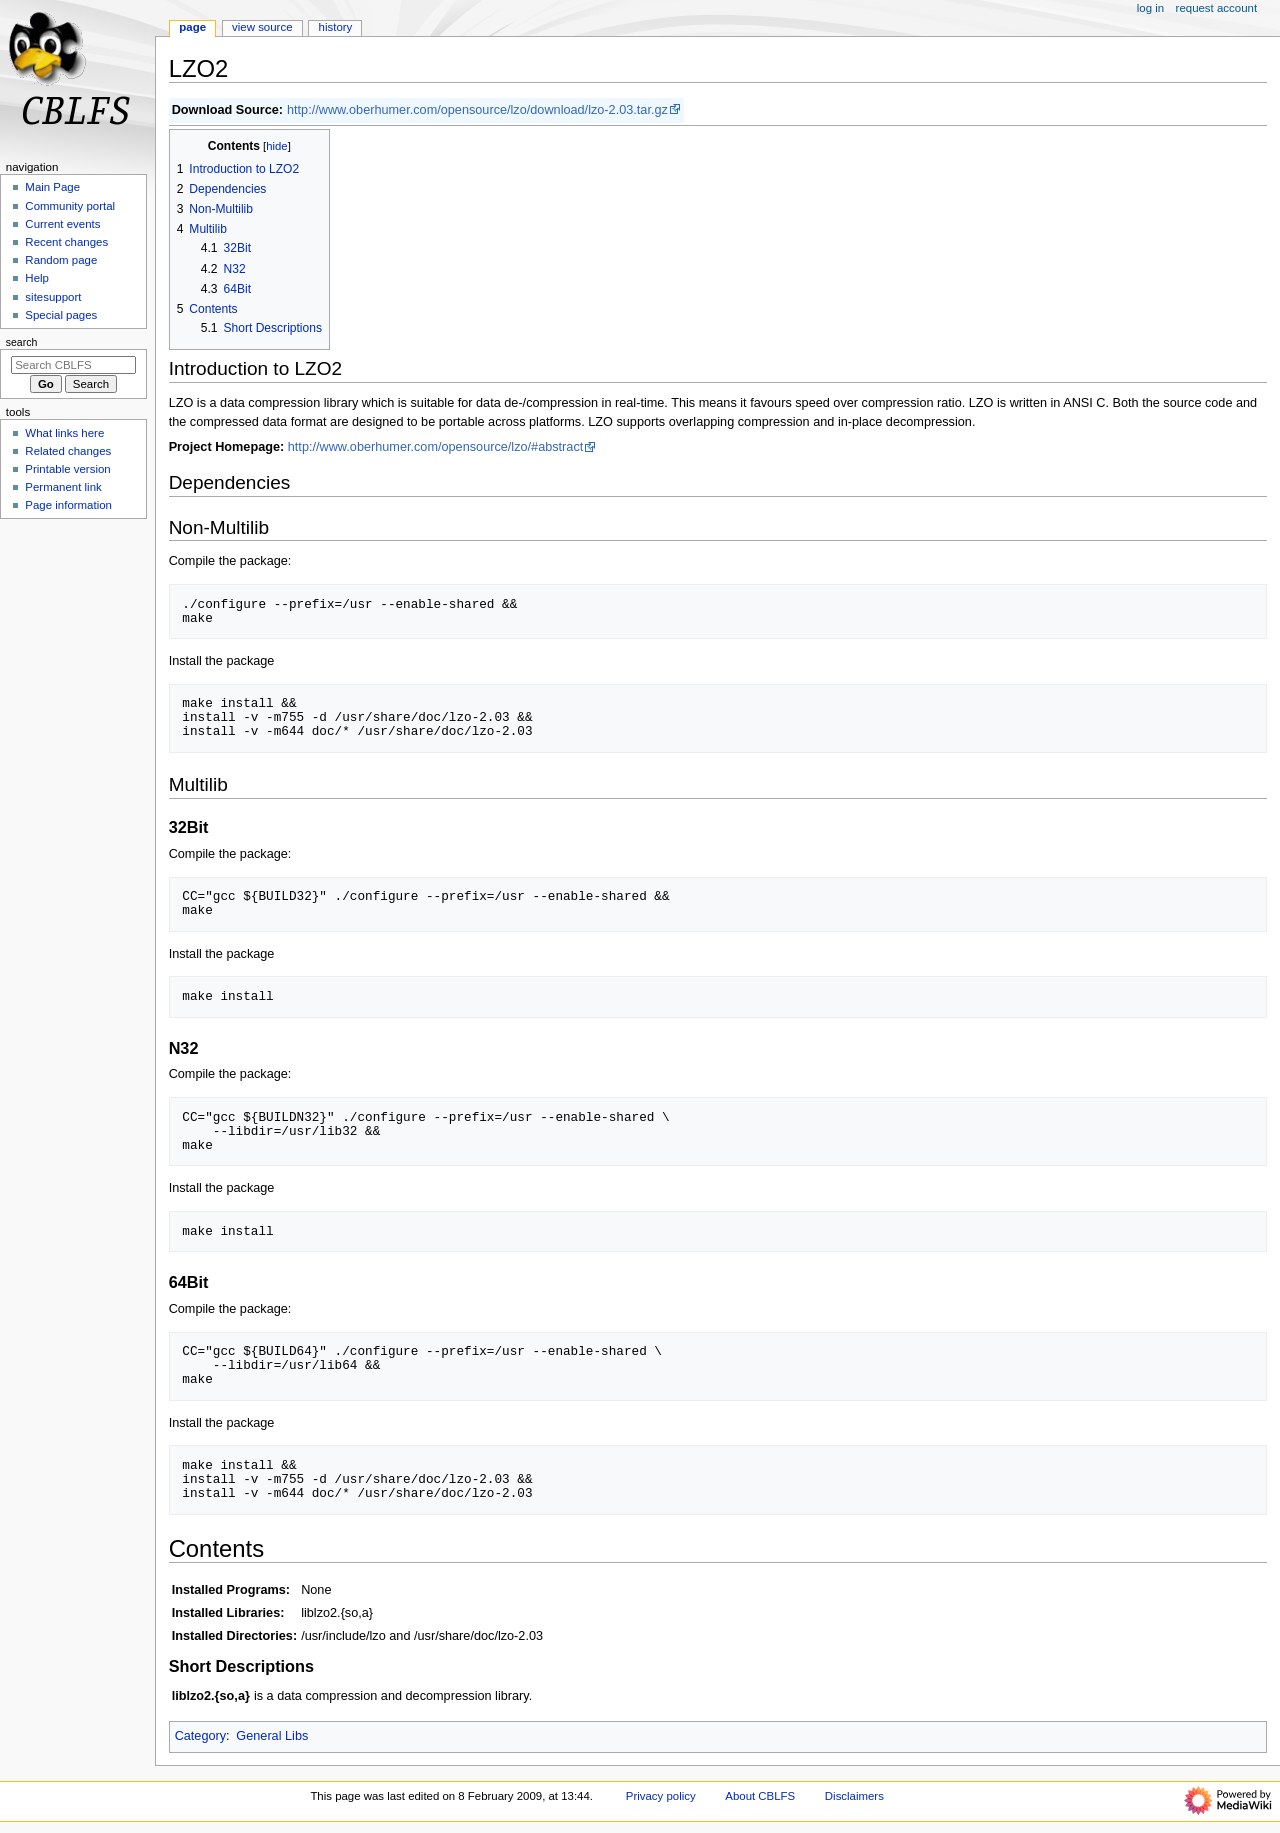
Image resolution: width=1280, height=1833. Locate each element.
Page (192, 27)
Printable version (67, 469)
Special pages (61, 315)
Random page (61, 260)
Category (200, 1736)
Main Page (52, 187)
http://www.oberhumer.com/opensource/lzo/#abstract (436, 447)
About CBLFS (760, 1796)
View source (262, 27)
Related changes (68, 451)
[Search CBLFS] (73, 365)
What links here (64, 433)
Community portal (70, 206)
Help (37, 278)
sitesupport (53, 297)
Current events (62, 224)
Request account (1217, 8)
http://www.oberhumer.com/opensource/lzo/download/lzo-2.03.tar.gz (477, 110)
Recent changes (66, 242)
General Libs (272, 1736)
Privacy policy (661, 1796)
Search (22, 342)
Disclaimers (854, 1796)
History (336, 27)
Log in (1150, 8)
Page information (68, 505)
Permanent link (63, 487)
